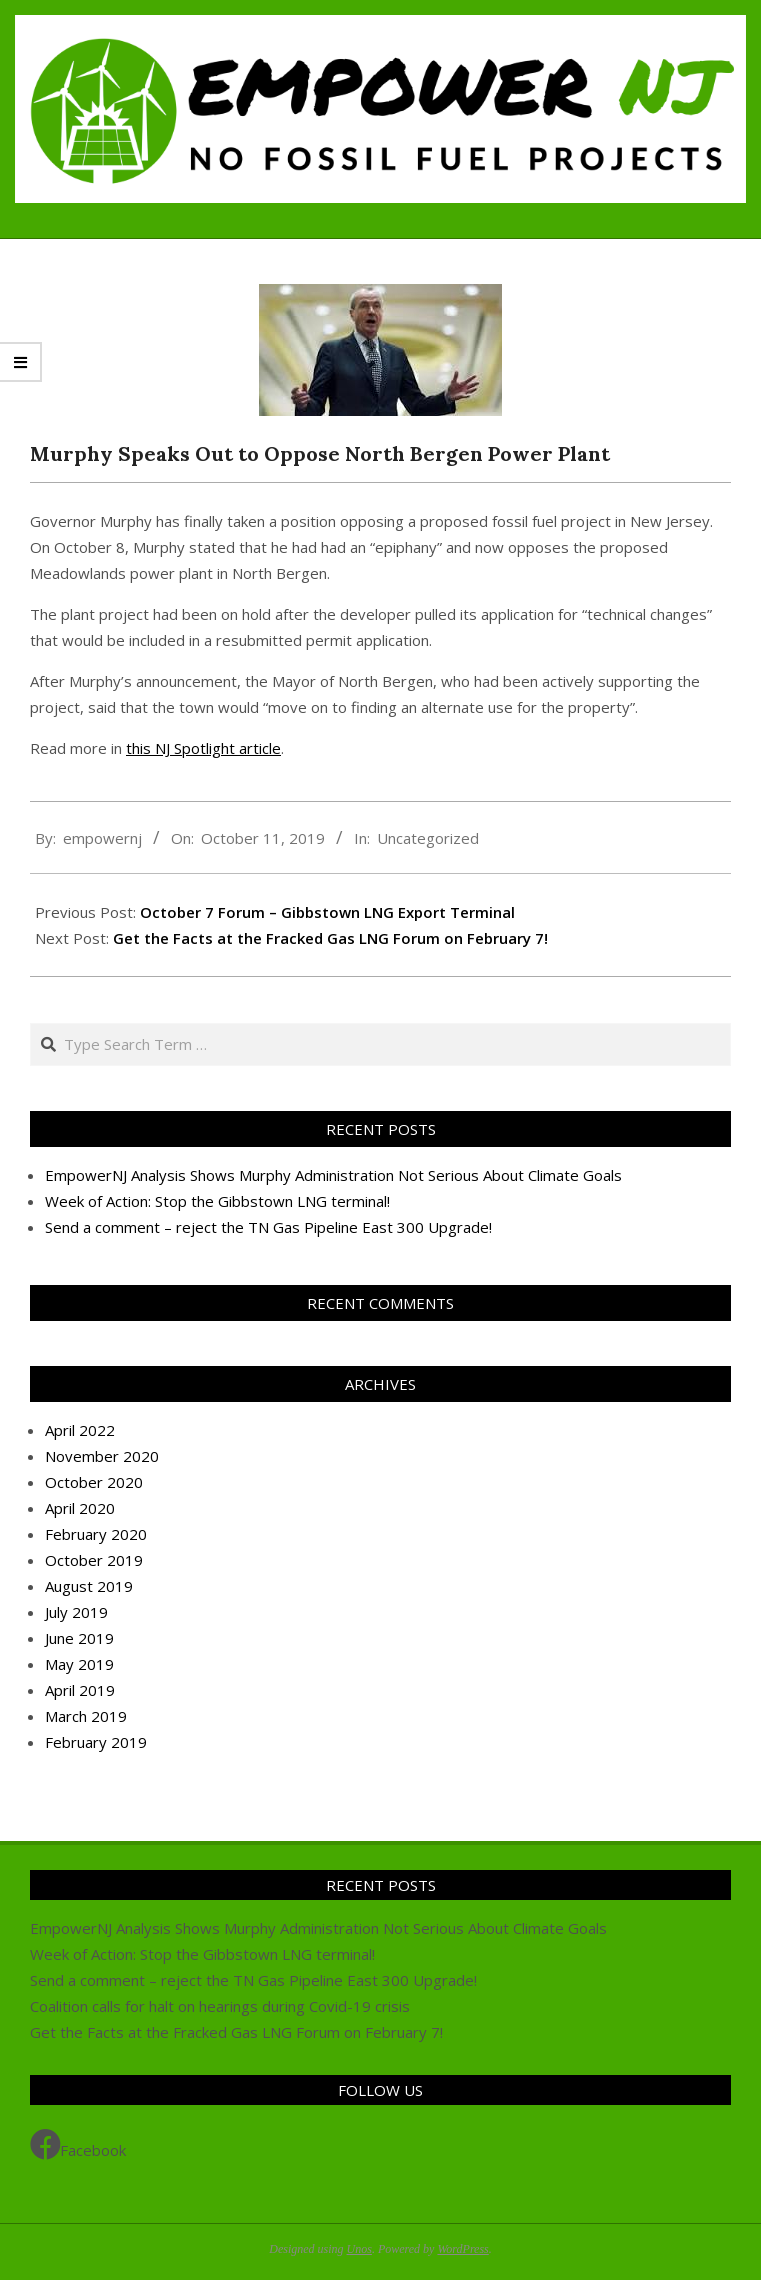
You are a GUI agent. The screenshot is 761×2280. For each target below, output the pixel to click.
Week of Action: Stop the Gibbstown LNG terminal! (217, 1201)
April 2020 (80, 1508)
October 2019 (94, 1560)
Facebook (78, 2145)
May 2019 (79, 1664)
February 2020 (96, 1534)
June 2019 (79, 1638)
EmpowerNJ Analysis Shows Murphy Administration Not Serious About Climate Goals (333, 1175)
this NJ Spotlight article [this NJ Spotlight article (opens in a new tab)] (203, 748)
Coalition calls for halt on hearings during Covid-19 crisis (220, 2006)
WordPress (462, 2249)
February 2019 (96, 1742)
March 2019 (86, 1716)
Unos (359, 2249)
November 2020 (102, 1456)
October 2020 (94, 1482)
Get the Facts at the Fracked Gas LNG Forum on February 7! (330, 938)
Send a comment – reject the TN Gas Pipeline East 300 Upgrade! (268, 1227)
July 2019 (76, 1612)
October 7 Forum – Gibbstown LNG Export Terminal (327, 912)
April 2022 (80, 1430)
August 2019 (89, 1586)
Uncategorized (428, 838)
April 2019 (80, 1690)
